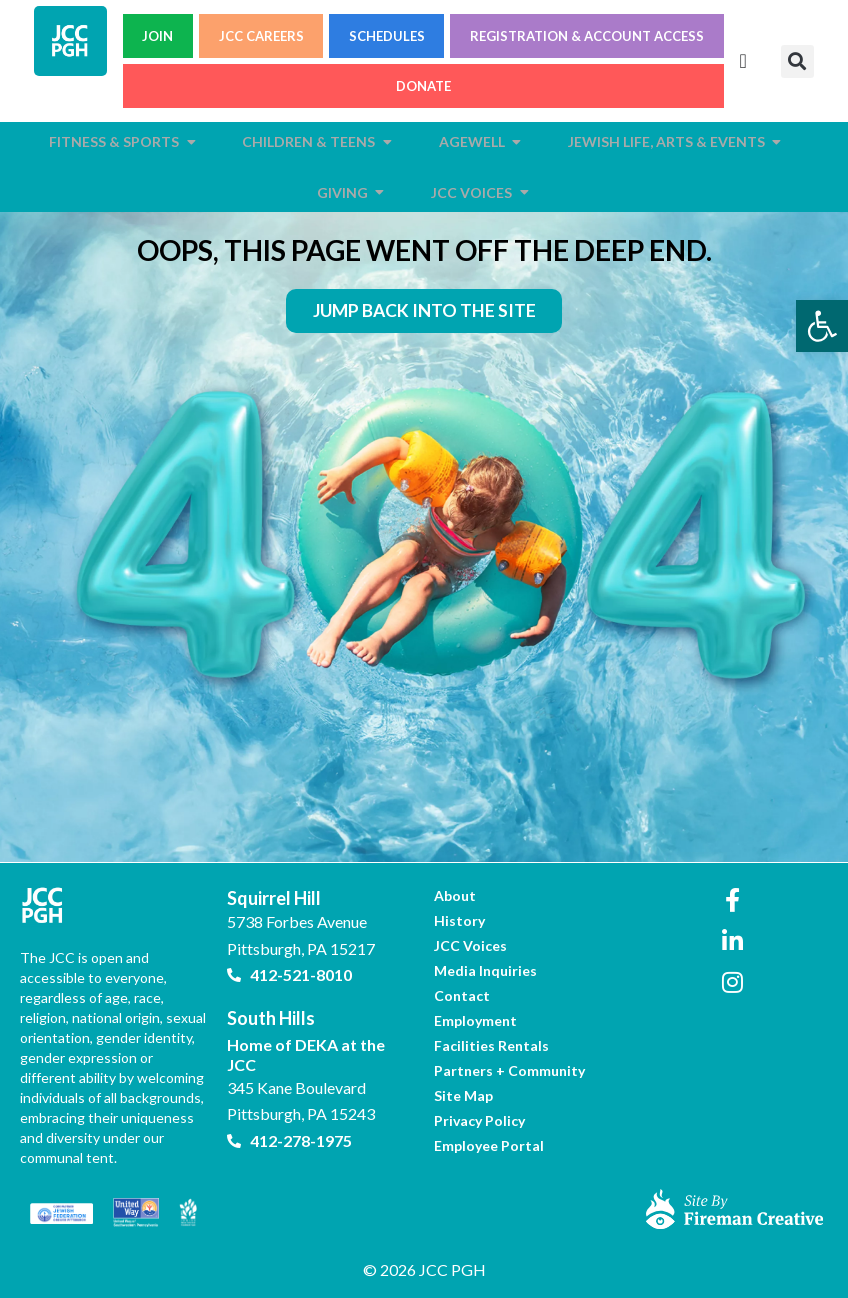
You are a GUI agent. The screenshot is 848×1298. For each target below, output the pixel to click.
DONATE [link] (423, 86)
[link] (822, 326)
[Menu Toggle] (743, 61)
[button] (797, 61)
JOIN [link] (157, 36)
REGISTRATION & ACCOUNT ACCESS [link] (587, 36)
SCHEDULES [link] (387, 36)
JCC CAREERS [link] (261, 36)
